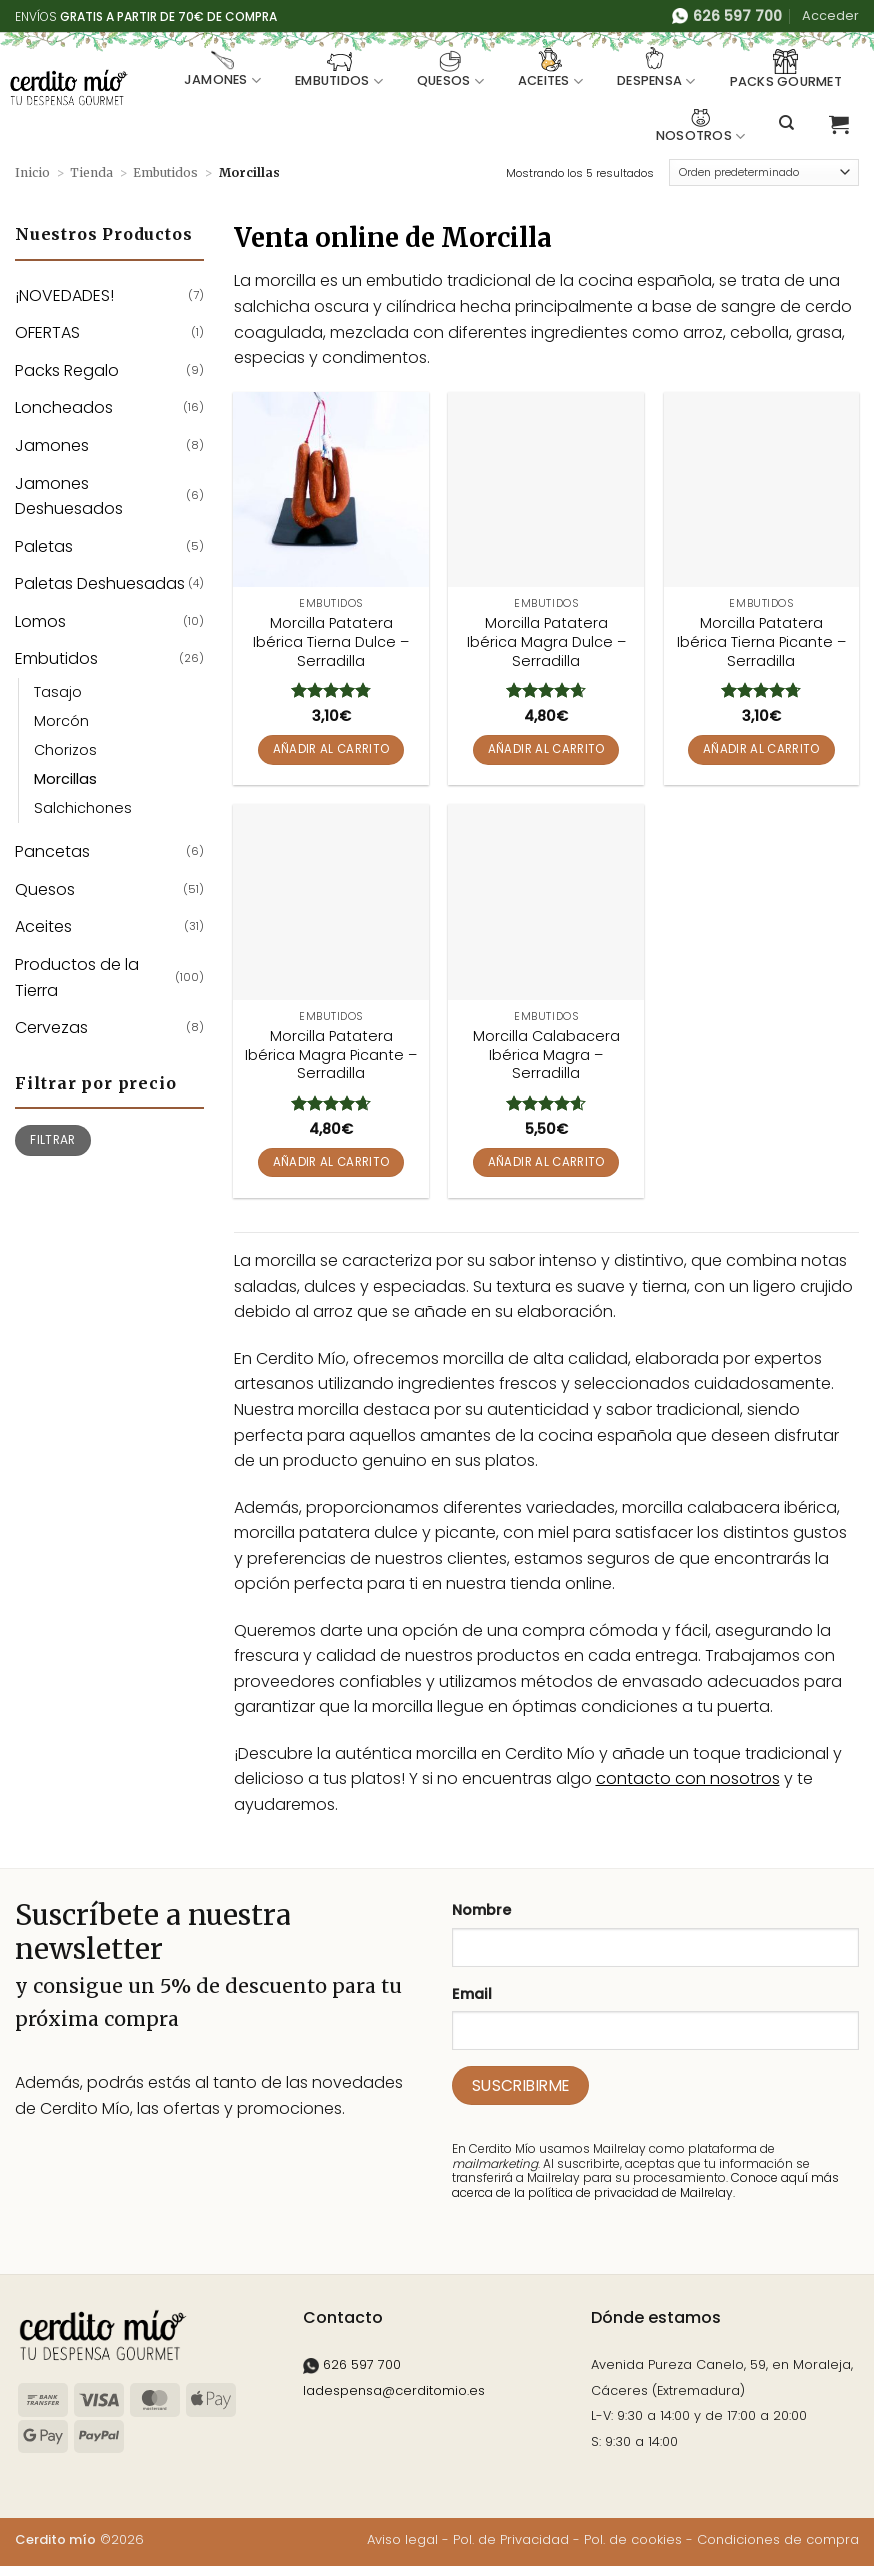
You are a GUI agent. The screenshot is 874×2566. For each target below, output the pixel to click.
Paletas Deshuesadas (100, 583)
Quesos (450, 69)
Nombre (481, 1910)
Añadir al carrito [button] (331, 749)
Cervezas (51, 1027)
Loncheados (64, 407)
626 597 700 (352, 2364)
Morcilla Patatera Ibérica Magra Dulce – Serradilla (546, 642)
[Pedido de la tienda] (764, 173)
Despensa (656, 69)
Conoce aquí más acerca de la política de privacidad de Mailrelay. (645, 2184)
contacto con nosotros (688, 1778)
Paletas (44, 546)
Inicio (32, 172)
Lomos (40, 621)
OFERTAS (47, 332)
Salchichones (83, 808)
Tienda (91, 172)
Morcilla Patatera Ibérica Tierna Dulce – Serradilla (331, 642)
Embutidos (339, 69)
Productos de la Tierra (77, 977)
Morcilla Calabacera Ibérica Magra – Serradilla (546, 1055)
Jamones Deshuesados (69, 496)
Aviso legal (402, 2539)
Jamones (222, 69)
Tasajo (58, 692)
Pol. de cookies (633, 2539)
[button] (830, 16)
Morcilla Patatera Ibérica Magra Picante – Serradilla (331, 1055)
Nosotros (701, 124)
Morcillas (65, 779)
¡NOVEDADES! (64, 295)
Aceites (550, 69)
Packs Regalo (67, 370)
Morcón (61, 721)
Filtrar (53, 1140)
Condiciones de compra (778, 2539)
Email (472, 1994)
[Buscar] (786, 123)
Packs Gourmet (786, 69)
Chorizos (65, 750)
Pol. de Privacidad (511, 2539)
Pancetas (52, 851)
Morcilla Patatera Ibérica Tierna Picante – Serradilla (761, 642)
